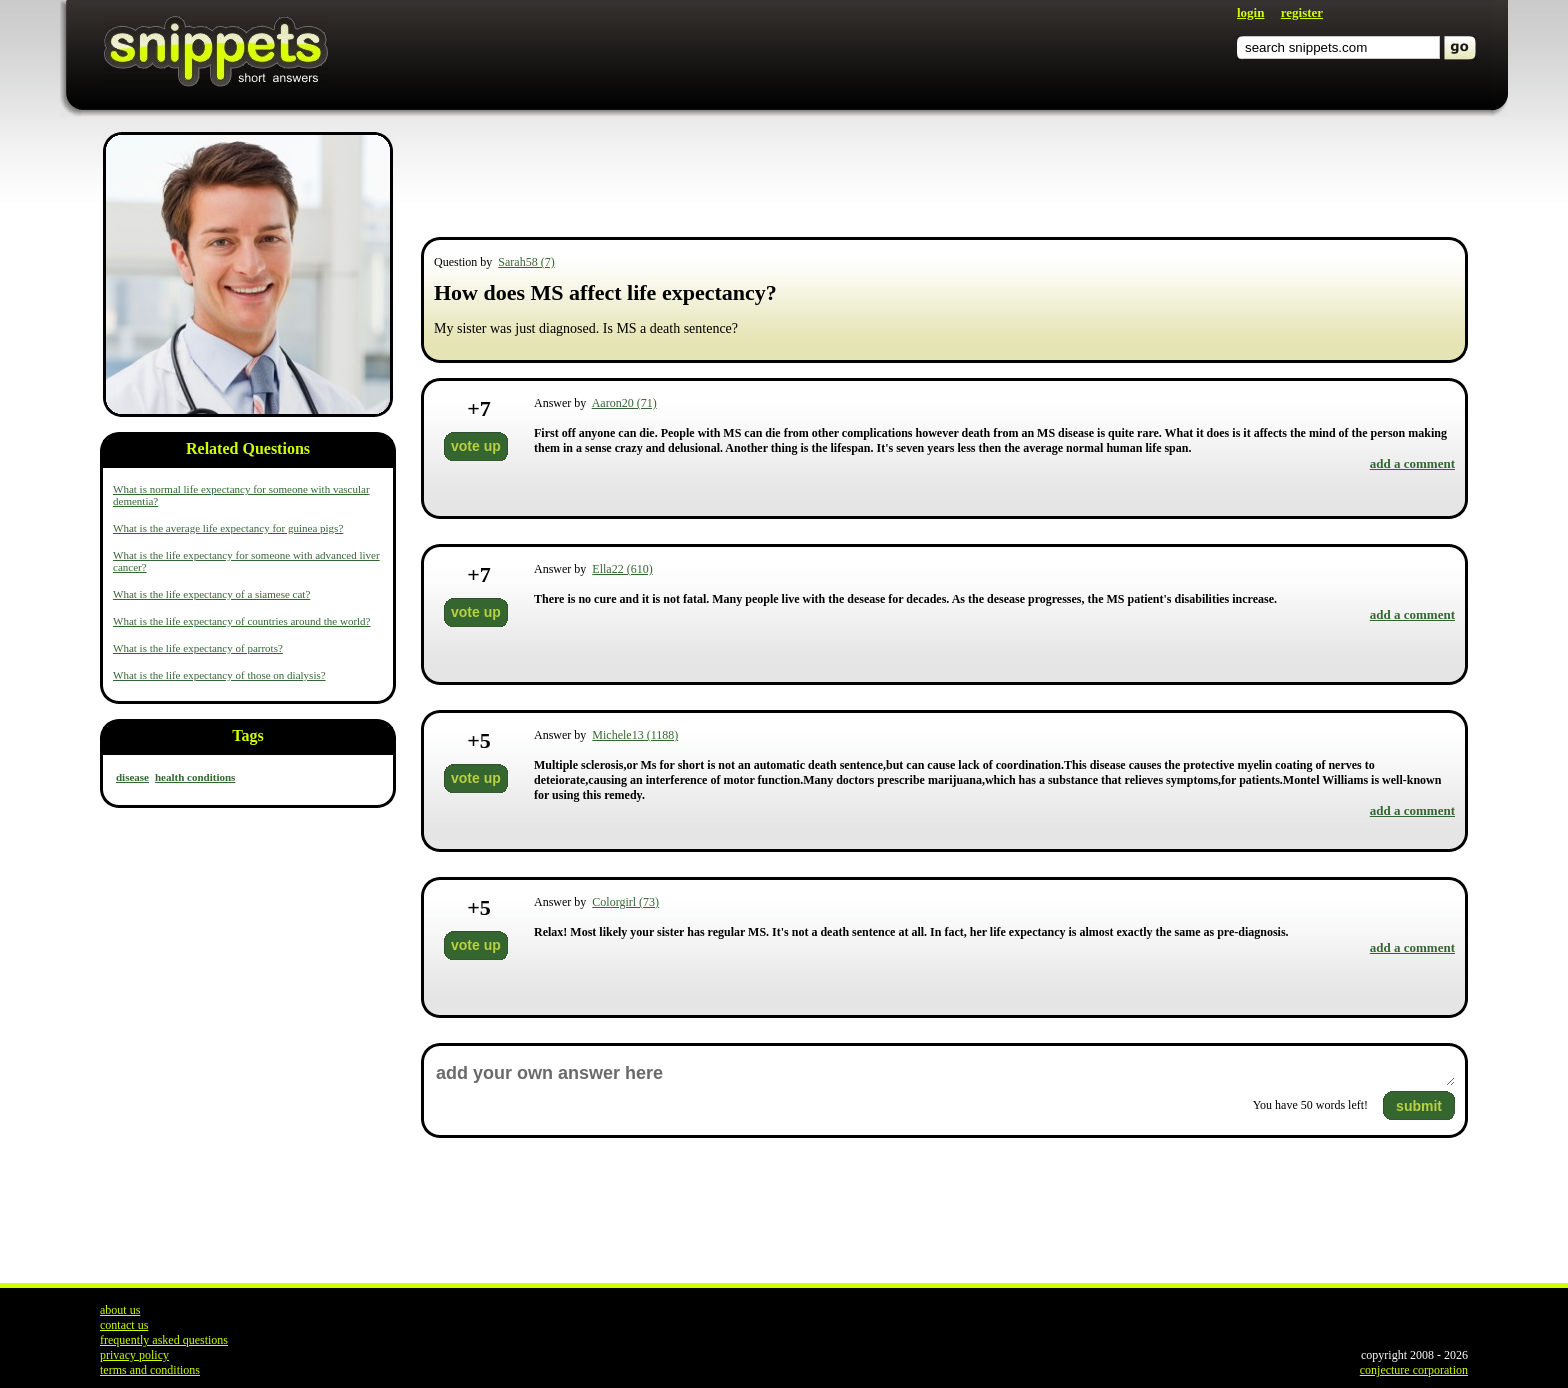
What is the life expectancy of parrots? (198, 648)
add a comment (1412, 463)
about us (120, 1310)
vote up (476, 446)
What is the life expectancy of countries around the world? (242, 621)
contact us (124, 1325)
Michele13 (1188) (635, 735)
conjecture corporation (1414, 1370)
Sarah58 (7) (526, 262)
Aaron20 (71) (624, 403)
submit (1419, 1106)
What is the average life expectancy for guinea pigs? (228, 528)
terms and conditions (150, 1370)
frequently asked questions (164, 1340)
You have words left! (1310, 1105)
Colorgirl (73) (625, 902)
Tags (247, 735)
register (1302, 12)
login (1250, 12)
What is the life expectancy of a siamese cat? (211, 594)
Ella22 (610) (622, 569)
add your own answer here (944, 1073)
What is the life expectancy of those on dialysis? (219, 675)
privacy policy (134, 1355)
